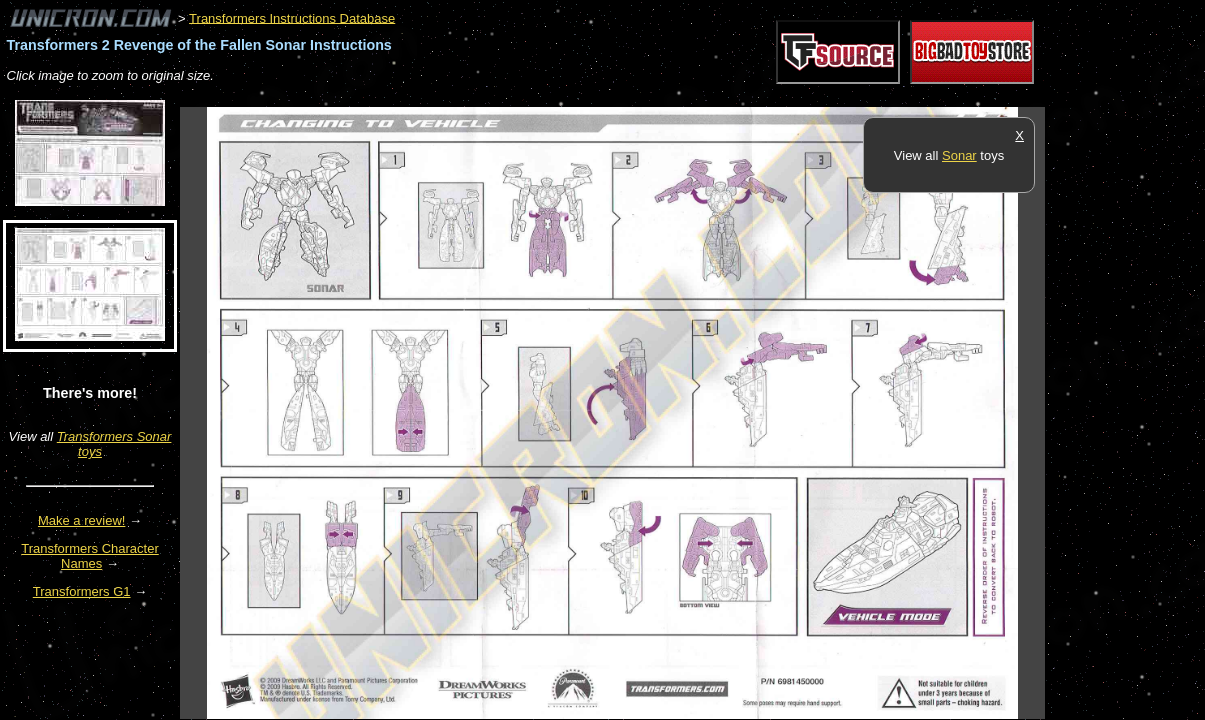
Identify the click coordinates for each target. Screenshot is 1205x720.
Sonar (959, 155)
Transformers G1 (82, 591)
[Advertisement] (544, 96)
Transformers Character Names (90, 556)
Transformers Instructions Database (292, 17)
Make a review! (81, 520)
